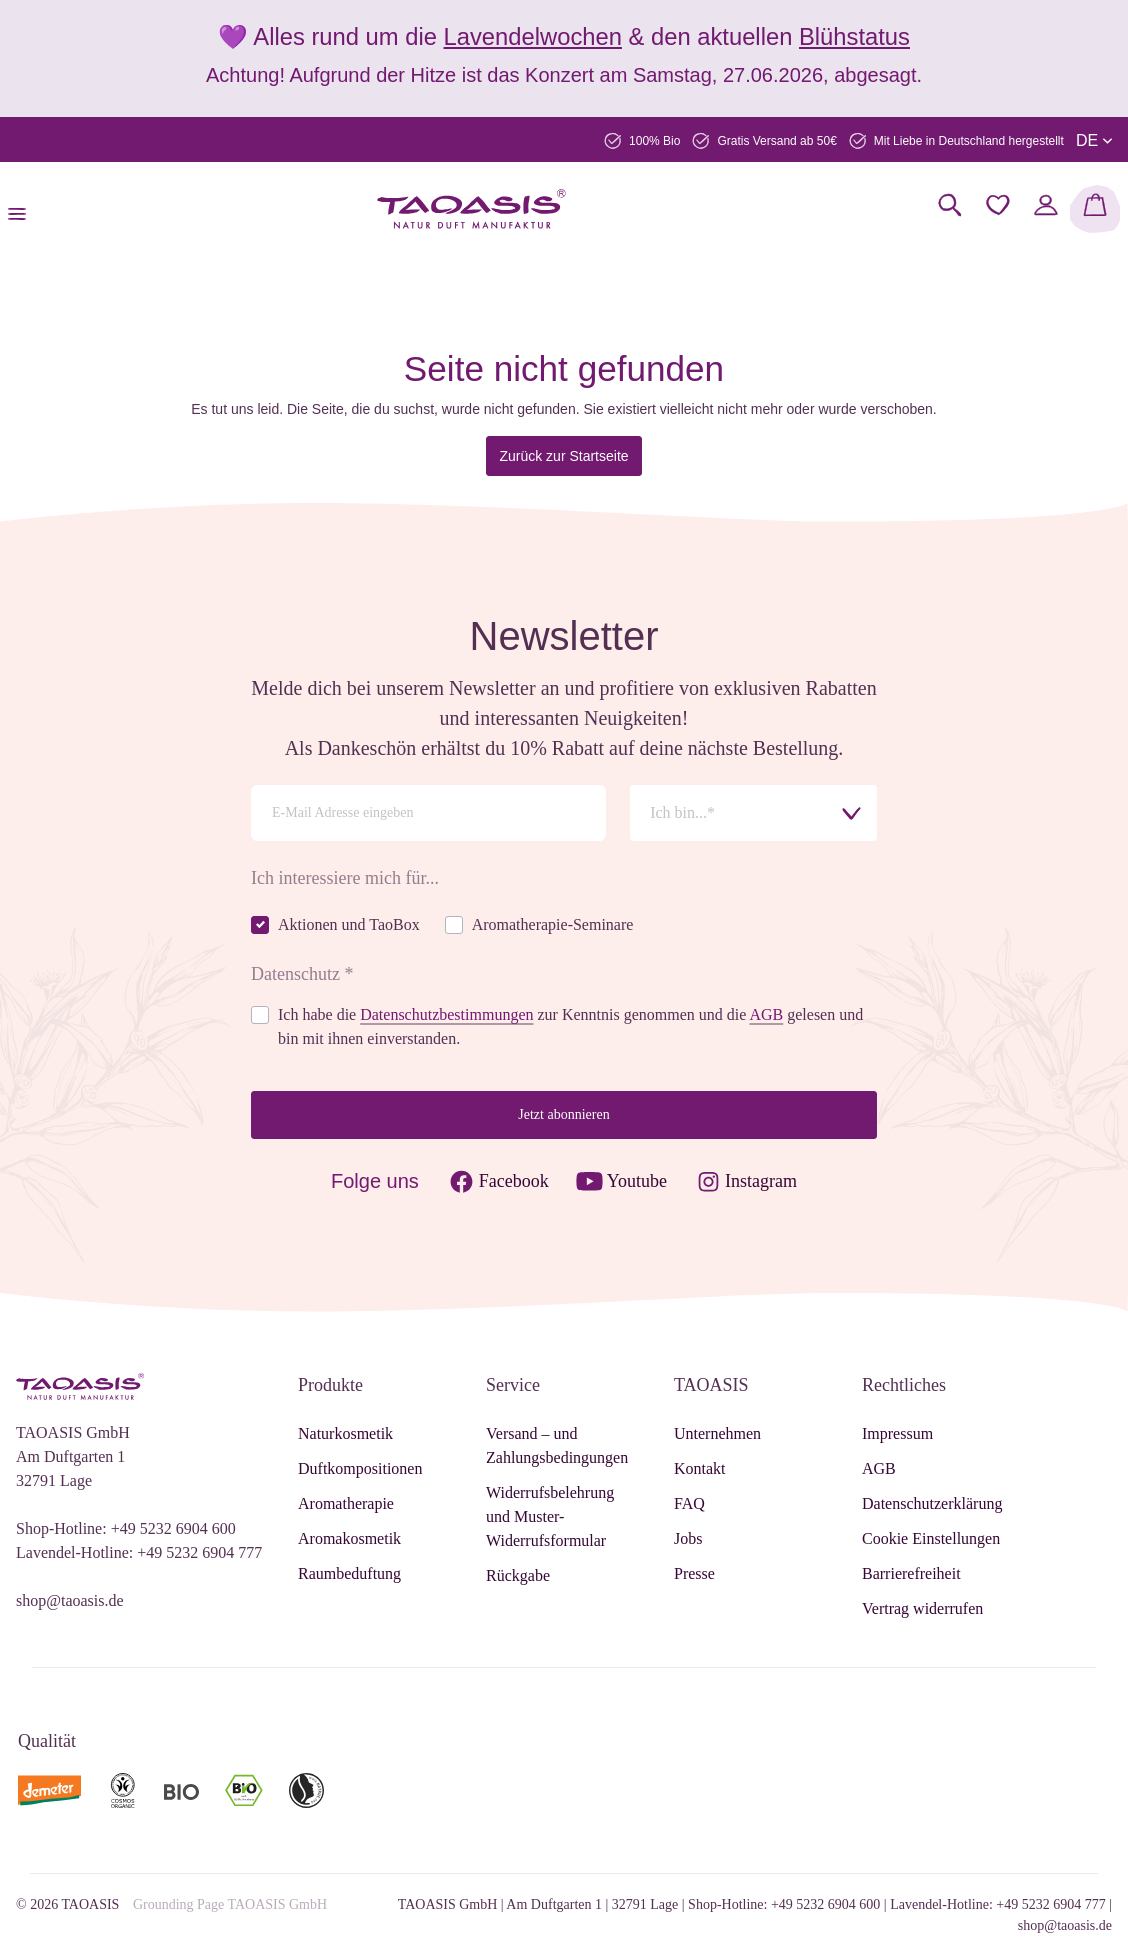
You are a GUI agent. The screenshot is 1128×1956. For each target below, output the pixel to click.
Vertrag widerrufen (922, 1608)
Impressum (897, 1433)
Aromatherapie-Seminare (553, 924)
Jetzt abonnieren (563, 1114)
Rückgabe (518, 1575)
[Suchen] (950, 205)
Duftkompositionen (360, 1468)
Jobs (688, 1538)
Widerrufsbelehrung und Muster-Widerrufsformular (550, 1516)
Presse (694, 1573)
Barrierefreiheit (911, 1573)
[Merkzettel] (998, 205)
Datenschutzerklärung (932, 1503)
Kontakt (700, 1468)
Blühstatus (854, 36)
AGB (766, 1014)
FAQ (689, 1503)
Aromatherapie (346, 1503)
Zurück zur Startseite (563, 456)
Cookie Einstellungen (931, 1538)
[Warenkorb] (1095, 209)
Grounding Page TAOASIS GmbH (230, 1904)
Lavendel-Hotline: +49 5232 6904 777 (139, 1552)
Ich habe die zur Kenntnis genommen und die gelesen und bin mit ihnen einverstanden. (570, 1026)
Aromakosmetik (349, 1538)
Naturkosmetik (345, 1433)
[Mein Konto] (1046, 205)
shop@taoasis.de (70, 1600)
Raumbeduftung (349, 1573)
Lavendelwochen (533, 36)
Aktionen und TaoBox (349, 924)
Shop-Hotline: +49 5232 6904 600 (126, 1528)
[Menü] (23, 209)
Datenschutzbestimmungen (446, 1014)
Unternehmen (717, 1433)
